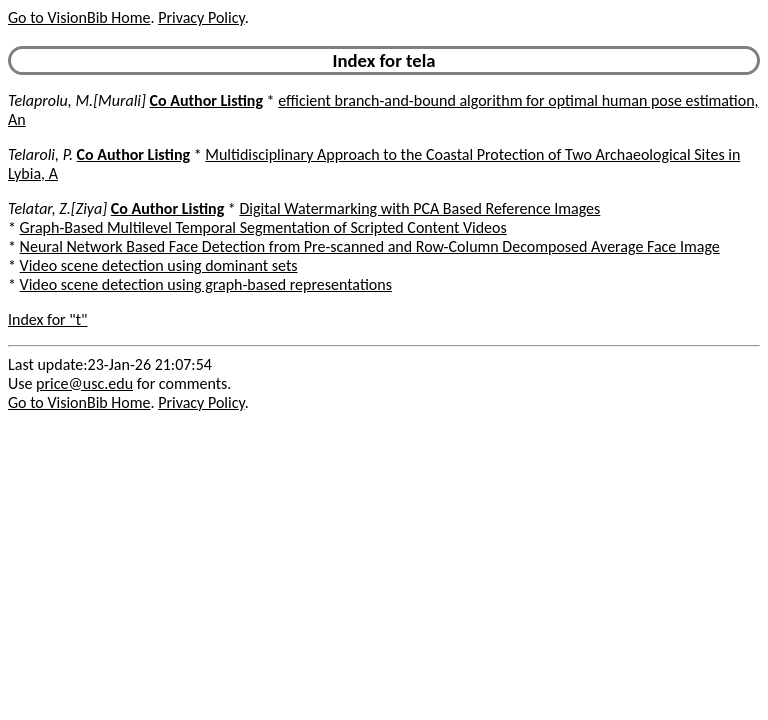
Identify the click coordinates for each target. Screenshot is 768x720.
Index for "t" (47, 319)
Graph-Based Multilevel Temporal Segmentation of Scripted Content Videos (263, 227)
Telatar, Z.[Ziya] (57, 208)
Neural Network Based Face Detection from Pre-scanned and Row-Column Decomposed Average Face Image (370, 246)
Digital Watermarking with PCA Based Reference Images (419, 208)
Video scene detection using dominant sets (159, 265)
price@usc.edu (84, 383)
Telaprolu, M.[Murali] (77, 100)
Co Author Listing (206, 100)
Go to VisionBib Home (79, 17)
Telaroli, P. (40, 154)
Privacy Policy (201, 17)
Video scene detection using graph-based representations (206, 284)
